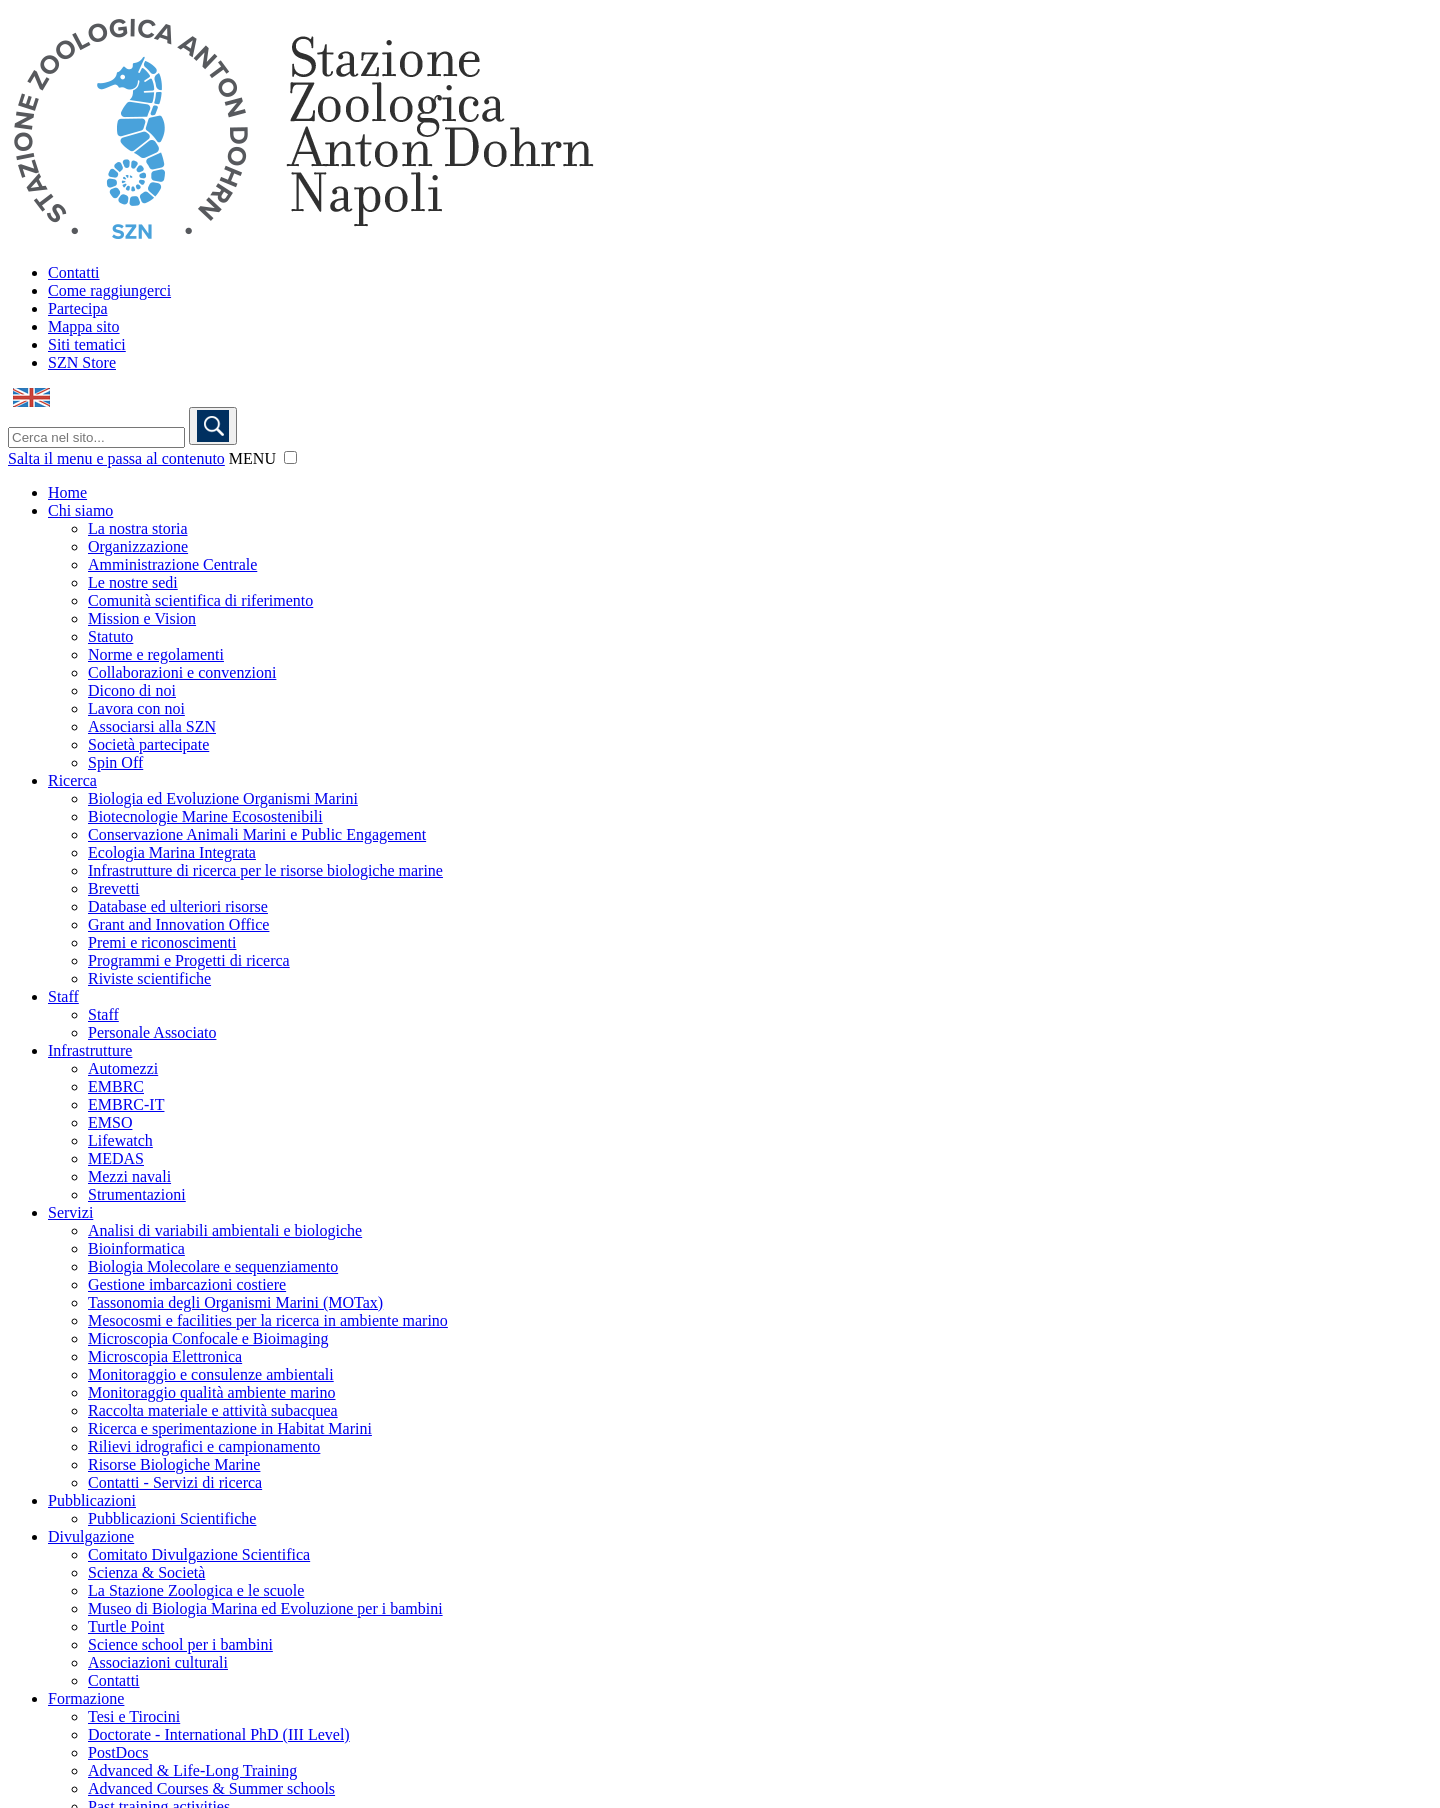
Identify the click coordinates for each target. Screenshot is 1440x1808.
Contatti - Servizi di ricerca (175, 1482)
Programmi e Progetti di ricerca (189, 960)
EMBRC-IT (126, 1104)
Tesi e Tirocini (134, 1716)
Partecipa (78, 308)
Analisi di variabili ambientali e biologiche (225, 1230)
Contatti (74, 272)
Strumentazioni (137, 1194)
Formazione (86, 1698)
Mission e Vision (142, 618)
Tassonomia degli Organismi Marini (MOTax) (235, 1302)
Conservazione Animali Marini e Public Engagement (257, 834)
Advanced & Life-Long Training (192, 1770)
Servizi (70, 1212)
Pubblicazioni (92, 1500)
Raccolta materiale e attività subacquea (213, 1410)
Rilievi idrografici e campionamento (204, 1446)
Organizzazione (138, 546)
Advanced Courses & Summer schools (211, 1788)
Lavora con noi (136, 708)
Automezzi (123, 1068)
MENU (252, 458)
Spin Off (115, 762)
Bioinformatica (136, 1248)
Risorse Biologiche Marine (174, 1464)
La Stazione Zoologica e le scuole (196, 1590)
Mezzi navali (129, 1176)
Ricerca (72, 780)
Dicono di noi (132, 690)
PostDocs (118, 1752)
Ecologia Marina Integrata (172, 852)
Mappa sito (84, 326)
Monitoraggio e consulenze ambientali (211, 1374)
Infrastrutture (90, 1050)
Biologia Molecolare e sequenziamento (213, 1266)
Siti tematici (87, 344)
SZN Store (82, 362)
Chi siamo (80, 510)
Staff (63, 996)
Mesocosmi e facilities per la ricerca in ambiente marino (268, 1320)
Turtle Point (126, 1626)
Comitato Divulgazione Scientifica (199, 1554)
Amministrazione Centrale (172, 564)
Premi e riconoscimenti (162, 942)
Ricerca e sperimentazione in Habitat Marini (230, 1428)
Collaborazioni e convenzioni (182, 672)
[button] (290, 457)
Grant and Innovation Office (178, 924)
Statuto (110, 636)
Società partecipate (148, 744)
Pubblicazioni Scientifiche (172, 1518)
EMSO (110, 1122)
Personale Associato (152, 1032)
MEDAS (116, 1158)
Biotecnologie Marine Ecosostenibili (205, 816)
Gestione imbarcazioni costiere (187, 1284)
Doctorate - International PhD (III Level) (219, 1734)
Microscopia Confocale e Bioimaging (208, 1338)
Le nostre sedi (133, 582)
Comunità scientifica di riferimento (200, 600)
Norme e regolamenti (156, 654)
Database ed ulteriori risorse (178, 906)
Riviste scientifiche (149, 978)
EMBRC (116, 1086)
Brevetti (114, 888)
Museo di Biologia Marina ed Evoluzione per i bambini (265, 1608)
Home (67, 492)
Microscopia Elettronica (165, 1356)
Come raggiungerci (109, 290)
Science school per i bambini (180, 1644)
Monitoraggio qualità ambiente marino (212, 1392)
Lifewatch (120, 1140)
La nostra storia (138, 528)
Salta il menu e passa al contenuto (116, 458)
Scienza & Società (146, 1572)
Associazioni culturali (158, 1662)
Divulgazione (91, 1536)
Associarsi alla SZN (152, 726)
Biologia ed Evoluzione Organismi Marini (223, 798)
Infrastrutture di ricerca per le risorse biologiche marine (265, 870)
